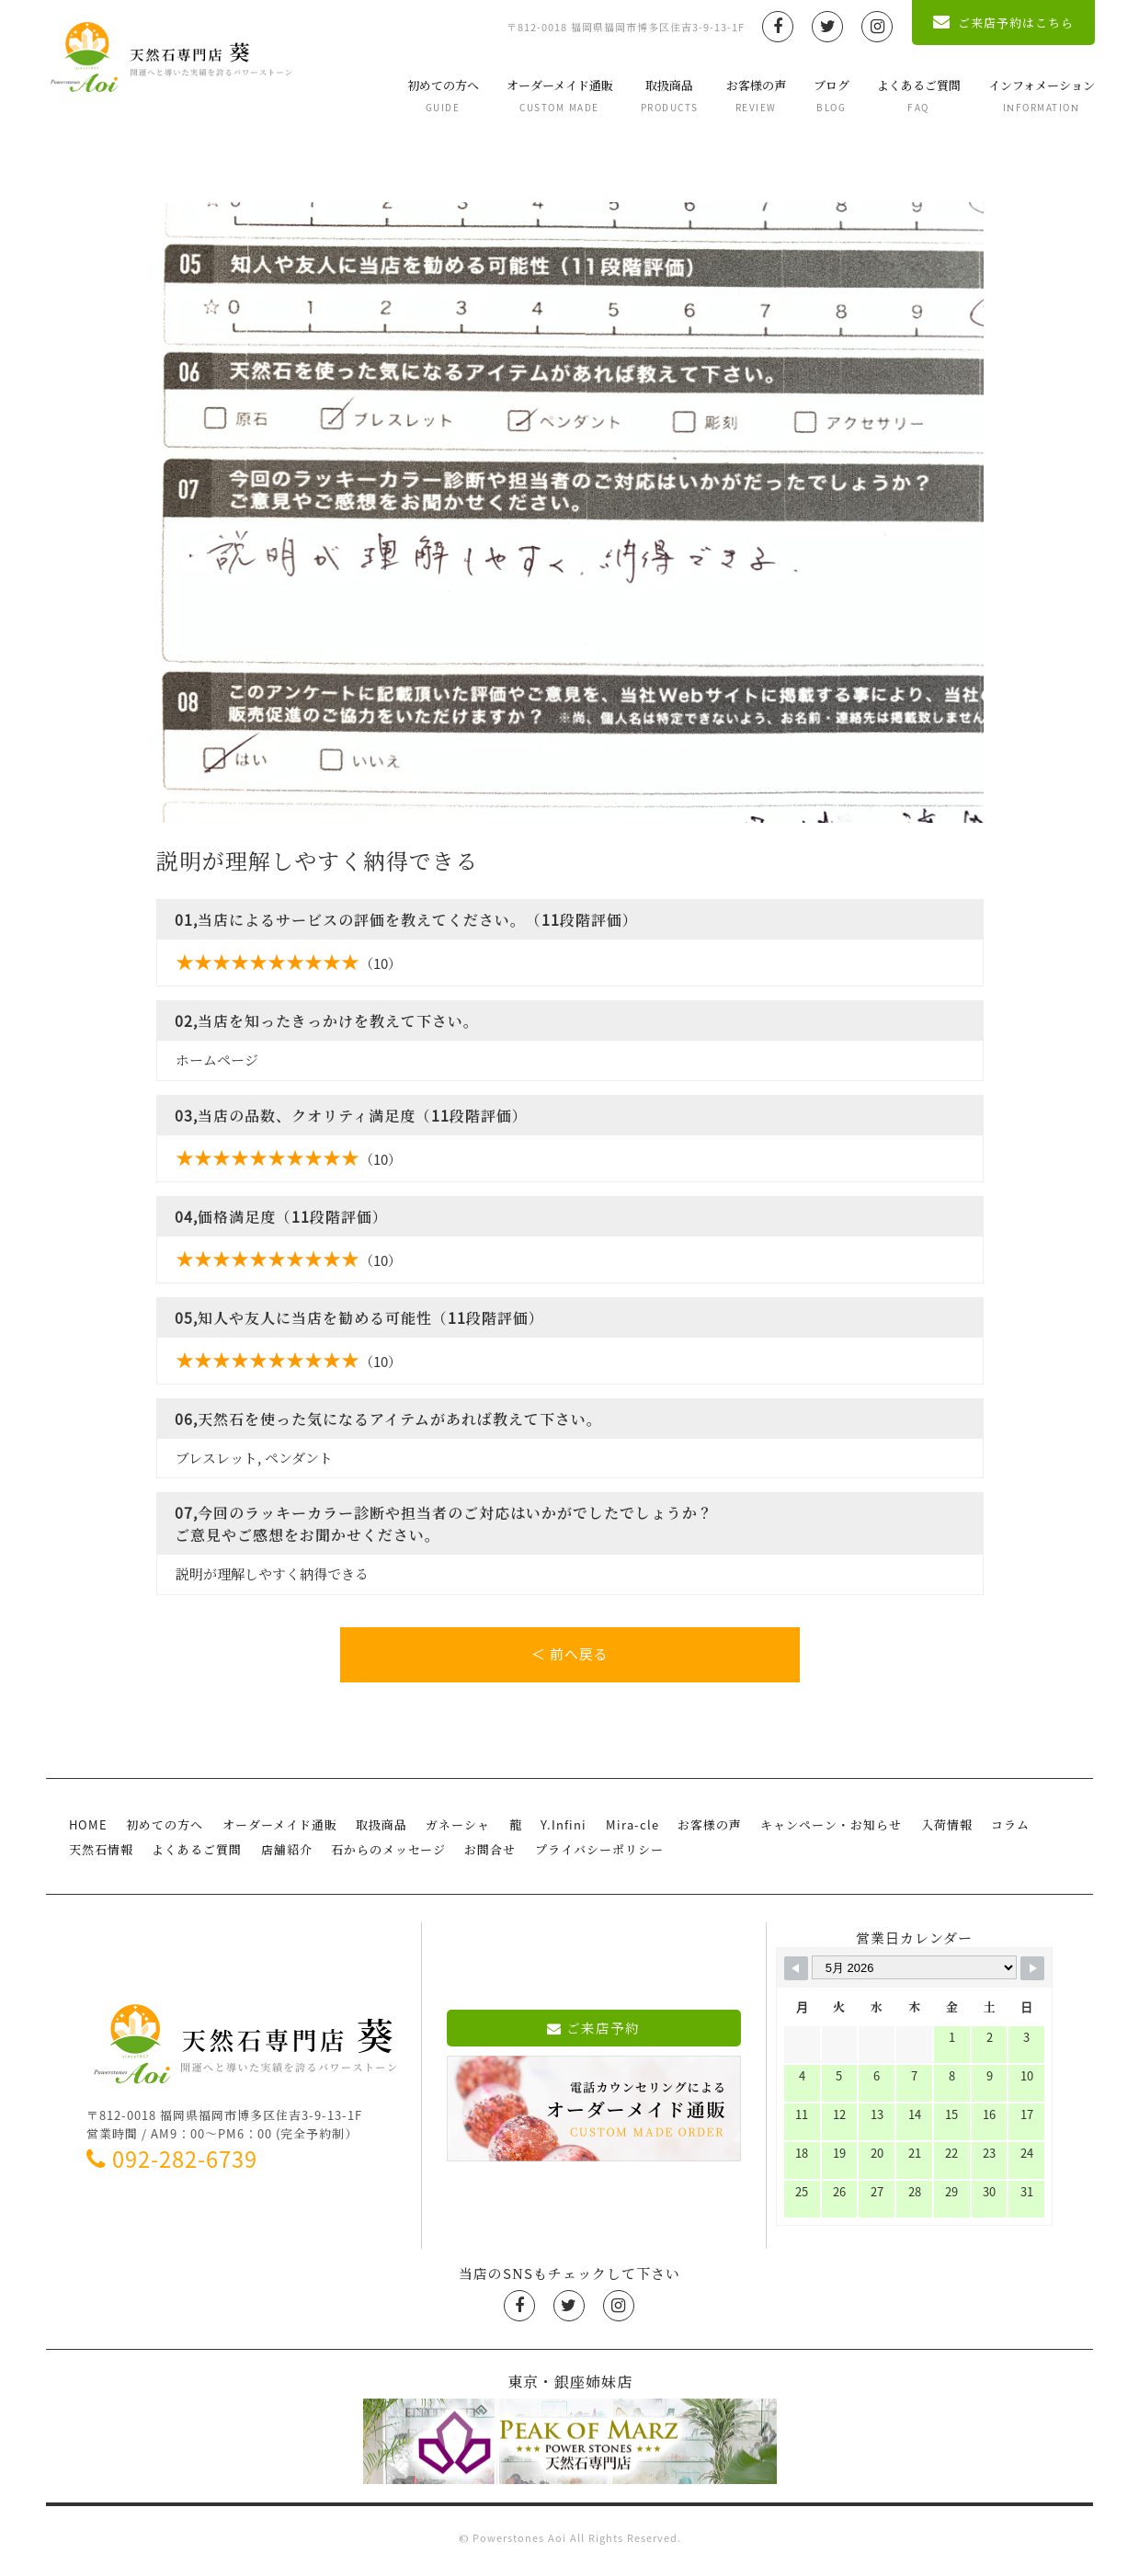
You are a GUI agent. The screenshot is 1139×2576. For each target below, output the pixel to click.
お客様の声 (754, 95)
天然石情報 (101, 1855)
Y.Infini (562, 1830)
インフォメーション (1039, 95)
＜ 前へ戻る (570, 1655)
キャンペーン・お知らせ (828, 1830)
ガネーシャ (457, 1830)
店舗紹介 (286, 1855)
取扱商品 (668, 95)
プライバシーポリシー (597, 1855)
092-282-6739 (171, 2164)
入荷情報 (943, 1830)
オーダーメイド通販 (558, 95)
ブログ (830, 95)
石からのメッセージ (387, 1855)
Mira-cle (629, 1830)
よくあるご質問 (917, 95)
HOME (88, 1830)
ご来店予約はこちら (1002, 22)
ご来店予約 (593, 2033)
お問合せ (489, 1855)
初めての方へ (441, 95)
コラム (1006, 1830)
